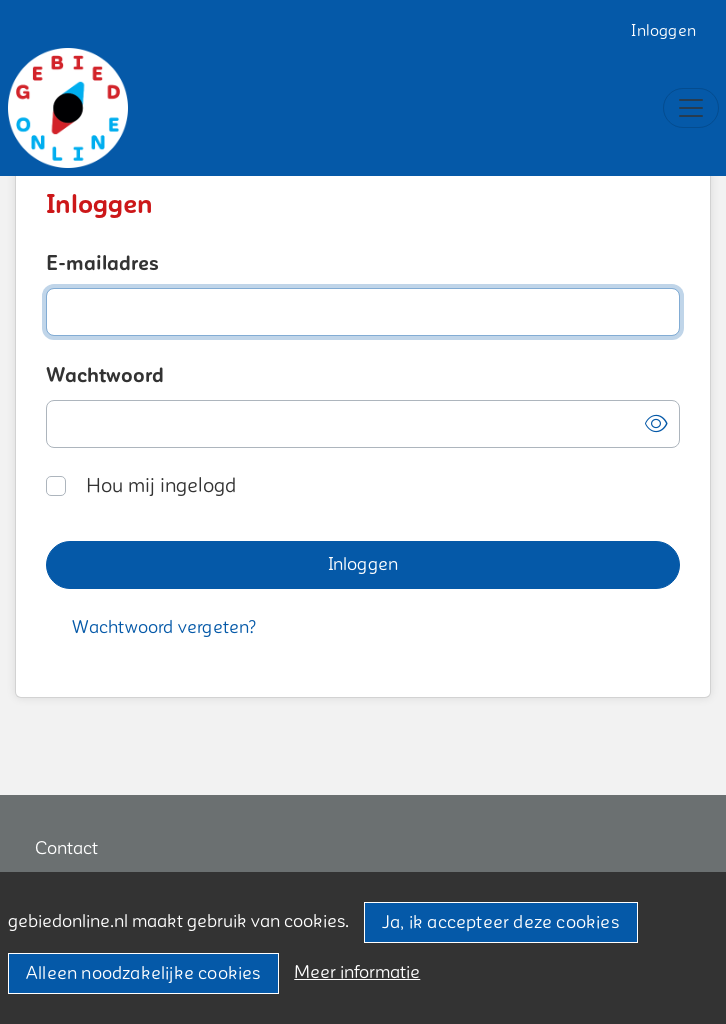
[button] (656, 424)
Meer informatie (357, 972)
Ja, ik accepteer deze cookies (500, 922)
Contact (66, 848)
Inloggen (663, 31)
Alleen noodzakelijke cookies (143, 973)
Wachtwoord (105, 376)
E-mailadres (102, 264)
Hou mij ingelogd (161, 486)
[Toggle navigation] (691, 108)
